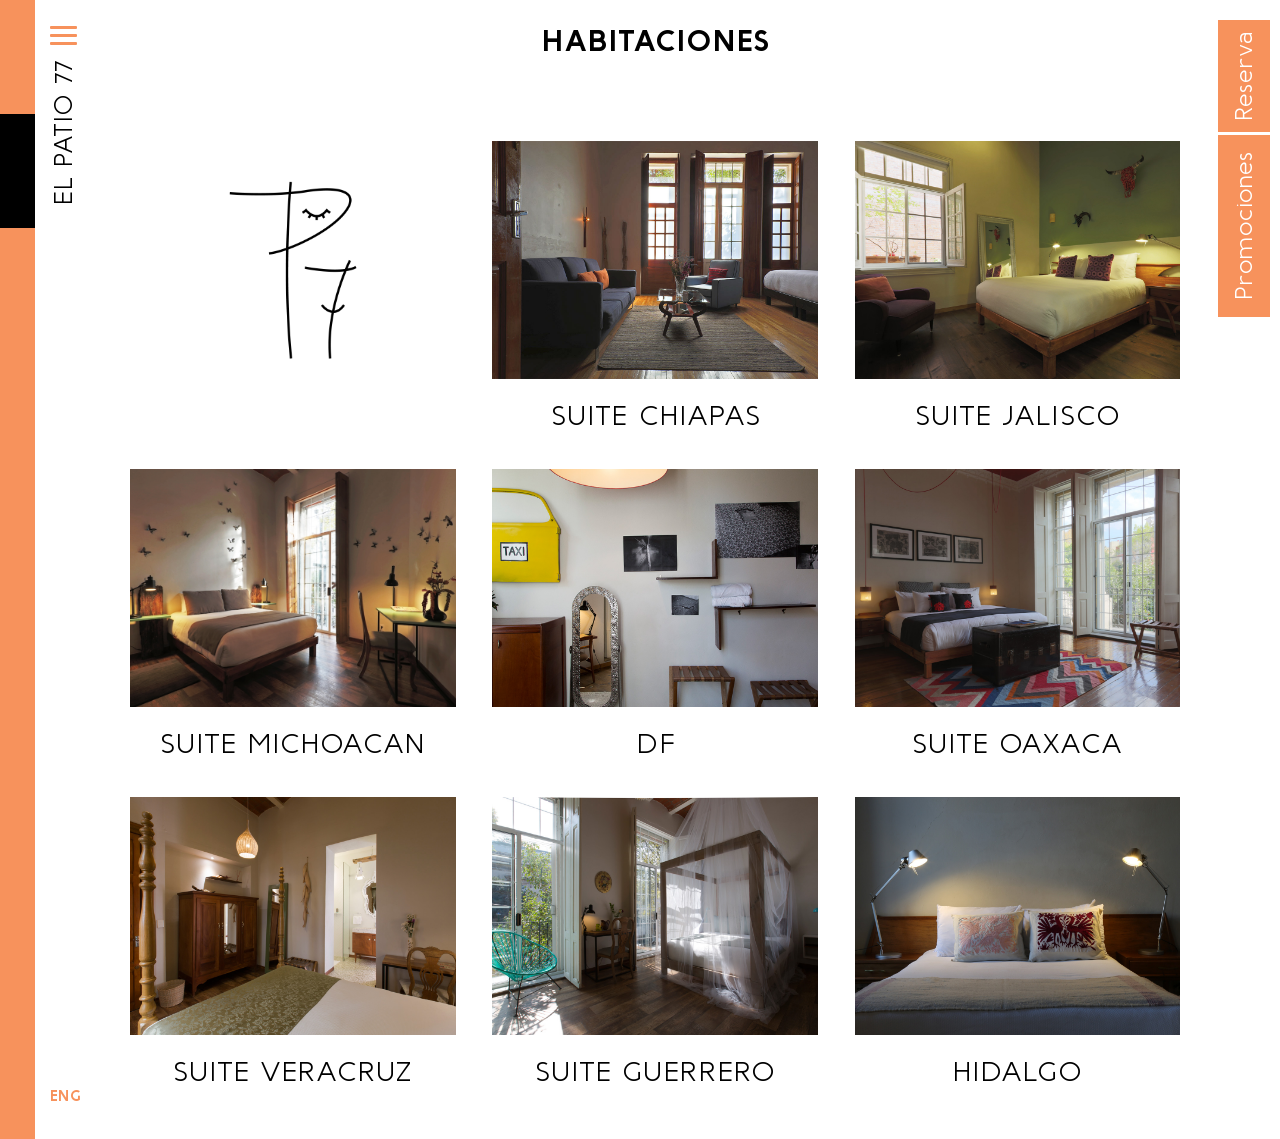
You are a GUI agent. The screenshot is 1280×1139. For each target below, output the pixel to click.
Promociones (1243, 226)
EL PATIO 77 (63, 133)
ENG (65, 1096)
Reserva (1243, 76)
